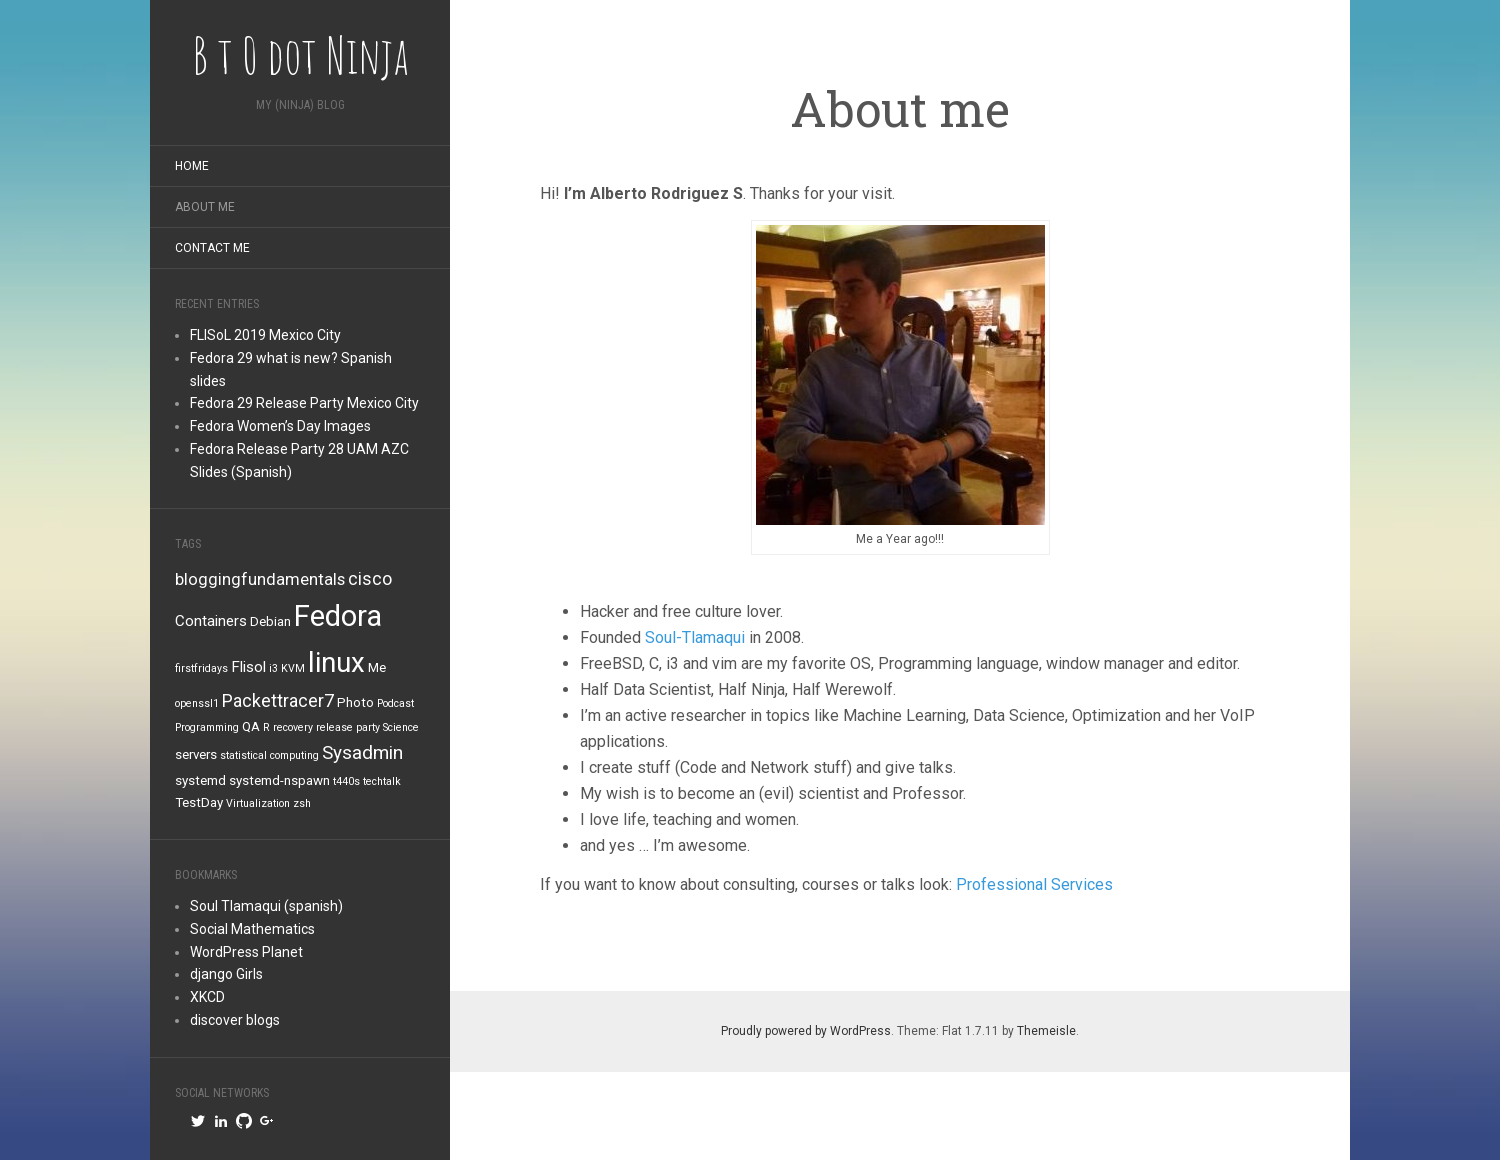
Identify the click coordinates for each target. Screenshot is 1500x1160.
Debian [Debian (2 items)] (270, 621)
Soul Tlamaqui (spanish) (266, 906)
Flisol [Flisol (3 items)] (248, 667)
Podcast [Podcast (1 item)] (395, 703)
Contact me (212, 248)
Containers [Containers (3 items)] (211, 621)
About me (205, 207)
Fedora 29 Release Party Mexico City (304, 403)
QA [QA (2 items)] (251, 726)
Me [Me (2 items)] (377, 667)
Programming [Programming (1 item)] (207, 727)
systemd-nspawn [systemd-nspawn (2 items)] (279, 780)
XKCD (207, 997)
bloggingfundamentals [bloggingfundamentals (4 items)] (260, 579)
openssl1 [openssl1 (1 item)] (197, 703)
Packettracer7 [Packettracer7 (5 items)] (278, 700)
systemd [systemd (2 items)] (200, 780)
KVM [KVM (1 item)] (293, 668)
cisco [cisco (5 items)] (370, 578)
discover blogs (235, 1020)
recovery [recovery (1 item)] (293, 727)
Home (192, 166)
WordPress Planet (246, 952)
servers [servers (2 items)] (196, 754)
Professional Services (1034, 884)
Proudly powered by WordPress (806, 1031)
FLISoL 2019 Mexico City (265, 335)
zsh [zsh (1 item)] (302, 803)
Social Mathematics (252, 929)
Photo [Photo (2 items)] (355, 702)
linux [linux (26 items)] (336, 662)
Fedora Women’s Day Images (280, 426)
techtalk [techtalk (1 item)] (382, 781)
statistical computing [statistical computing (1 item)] (269, 755)
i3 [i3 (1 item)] (273, 668)
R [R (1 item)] (266, 727)
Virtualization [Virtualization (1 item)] (258, 803)
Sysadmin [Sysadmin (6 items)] (362, 752)
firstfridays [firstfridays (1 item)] (201, 668)
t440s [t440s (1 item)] (346, 781)
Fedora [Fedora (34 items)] (338, 616)
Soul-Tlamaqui (695, 637)
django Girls (226, 974)
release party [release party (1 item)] (348, 727)
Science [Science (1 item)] (401, 727)
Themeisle (1046, 1031)
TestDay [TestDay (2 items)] (199, 802)
